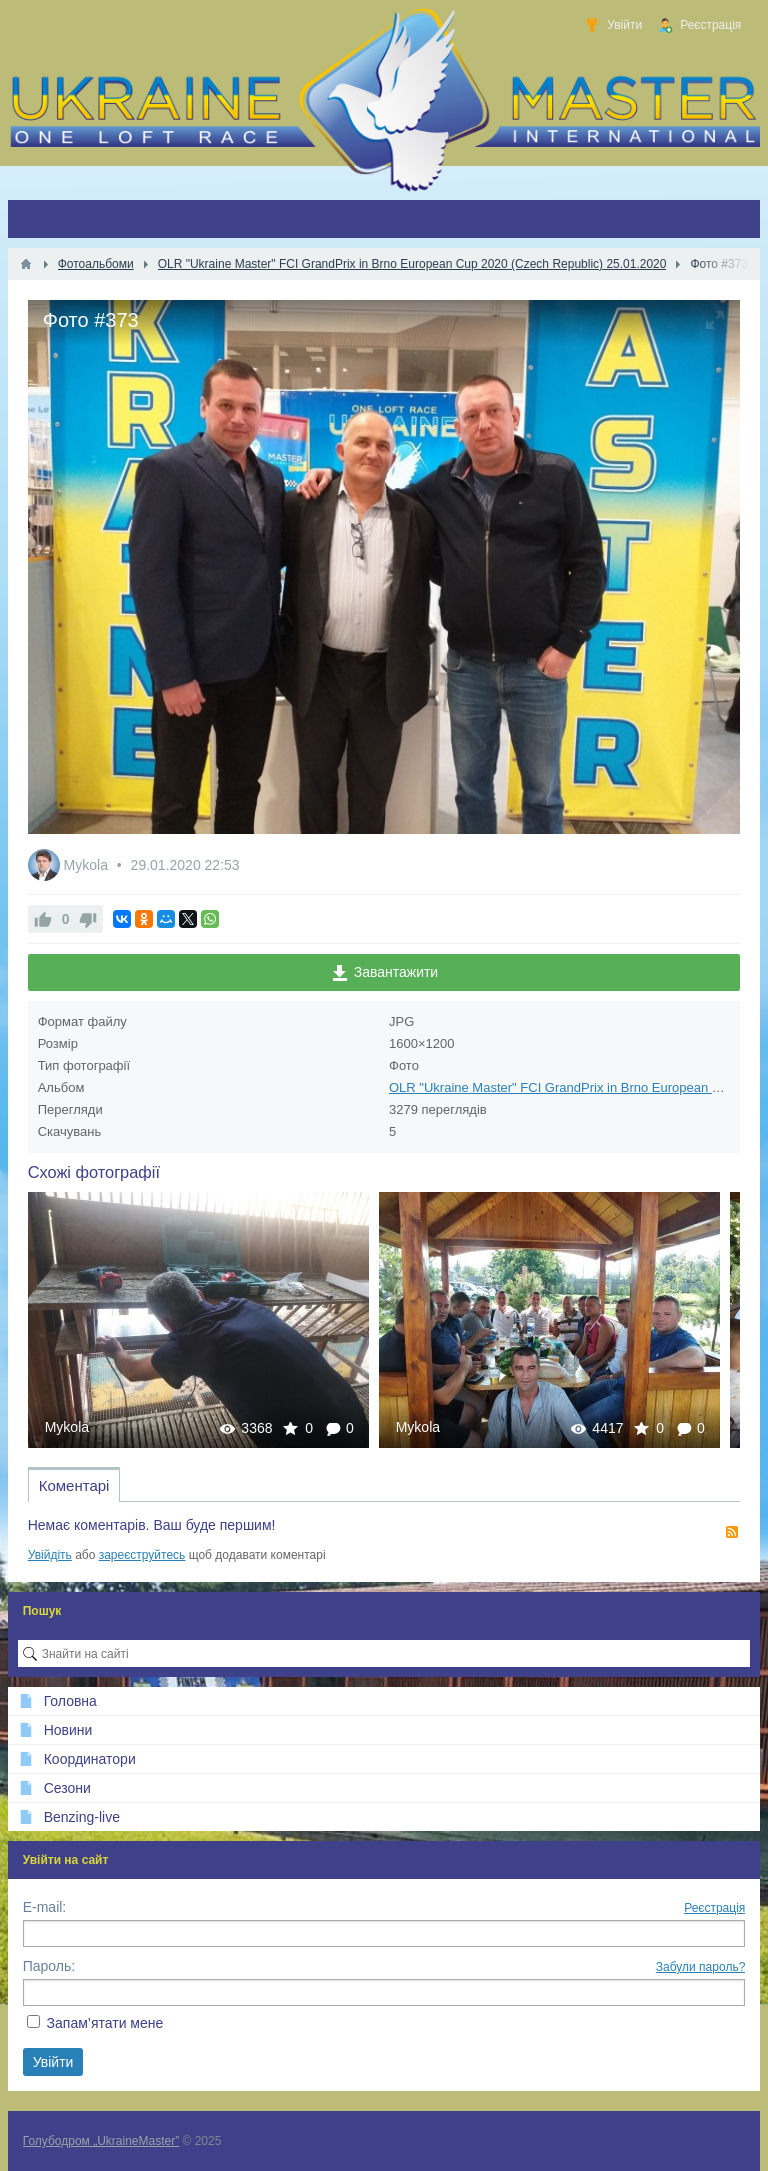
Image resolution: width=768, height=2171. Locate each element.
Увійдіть (50, 1555)
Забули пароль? (701, 1967)
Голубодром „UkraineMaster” (101, 2141)
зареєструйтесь (142, 1555)
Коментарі (74, 1485)
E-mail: (45, 1907)
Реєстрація (714, 1908)
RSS (732, 1532)
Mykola (88, 865)
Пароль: (49, 1966)
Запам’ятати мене (105, 2023)
